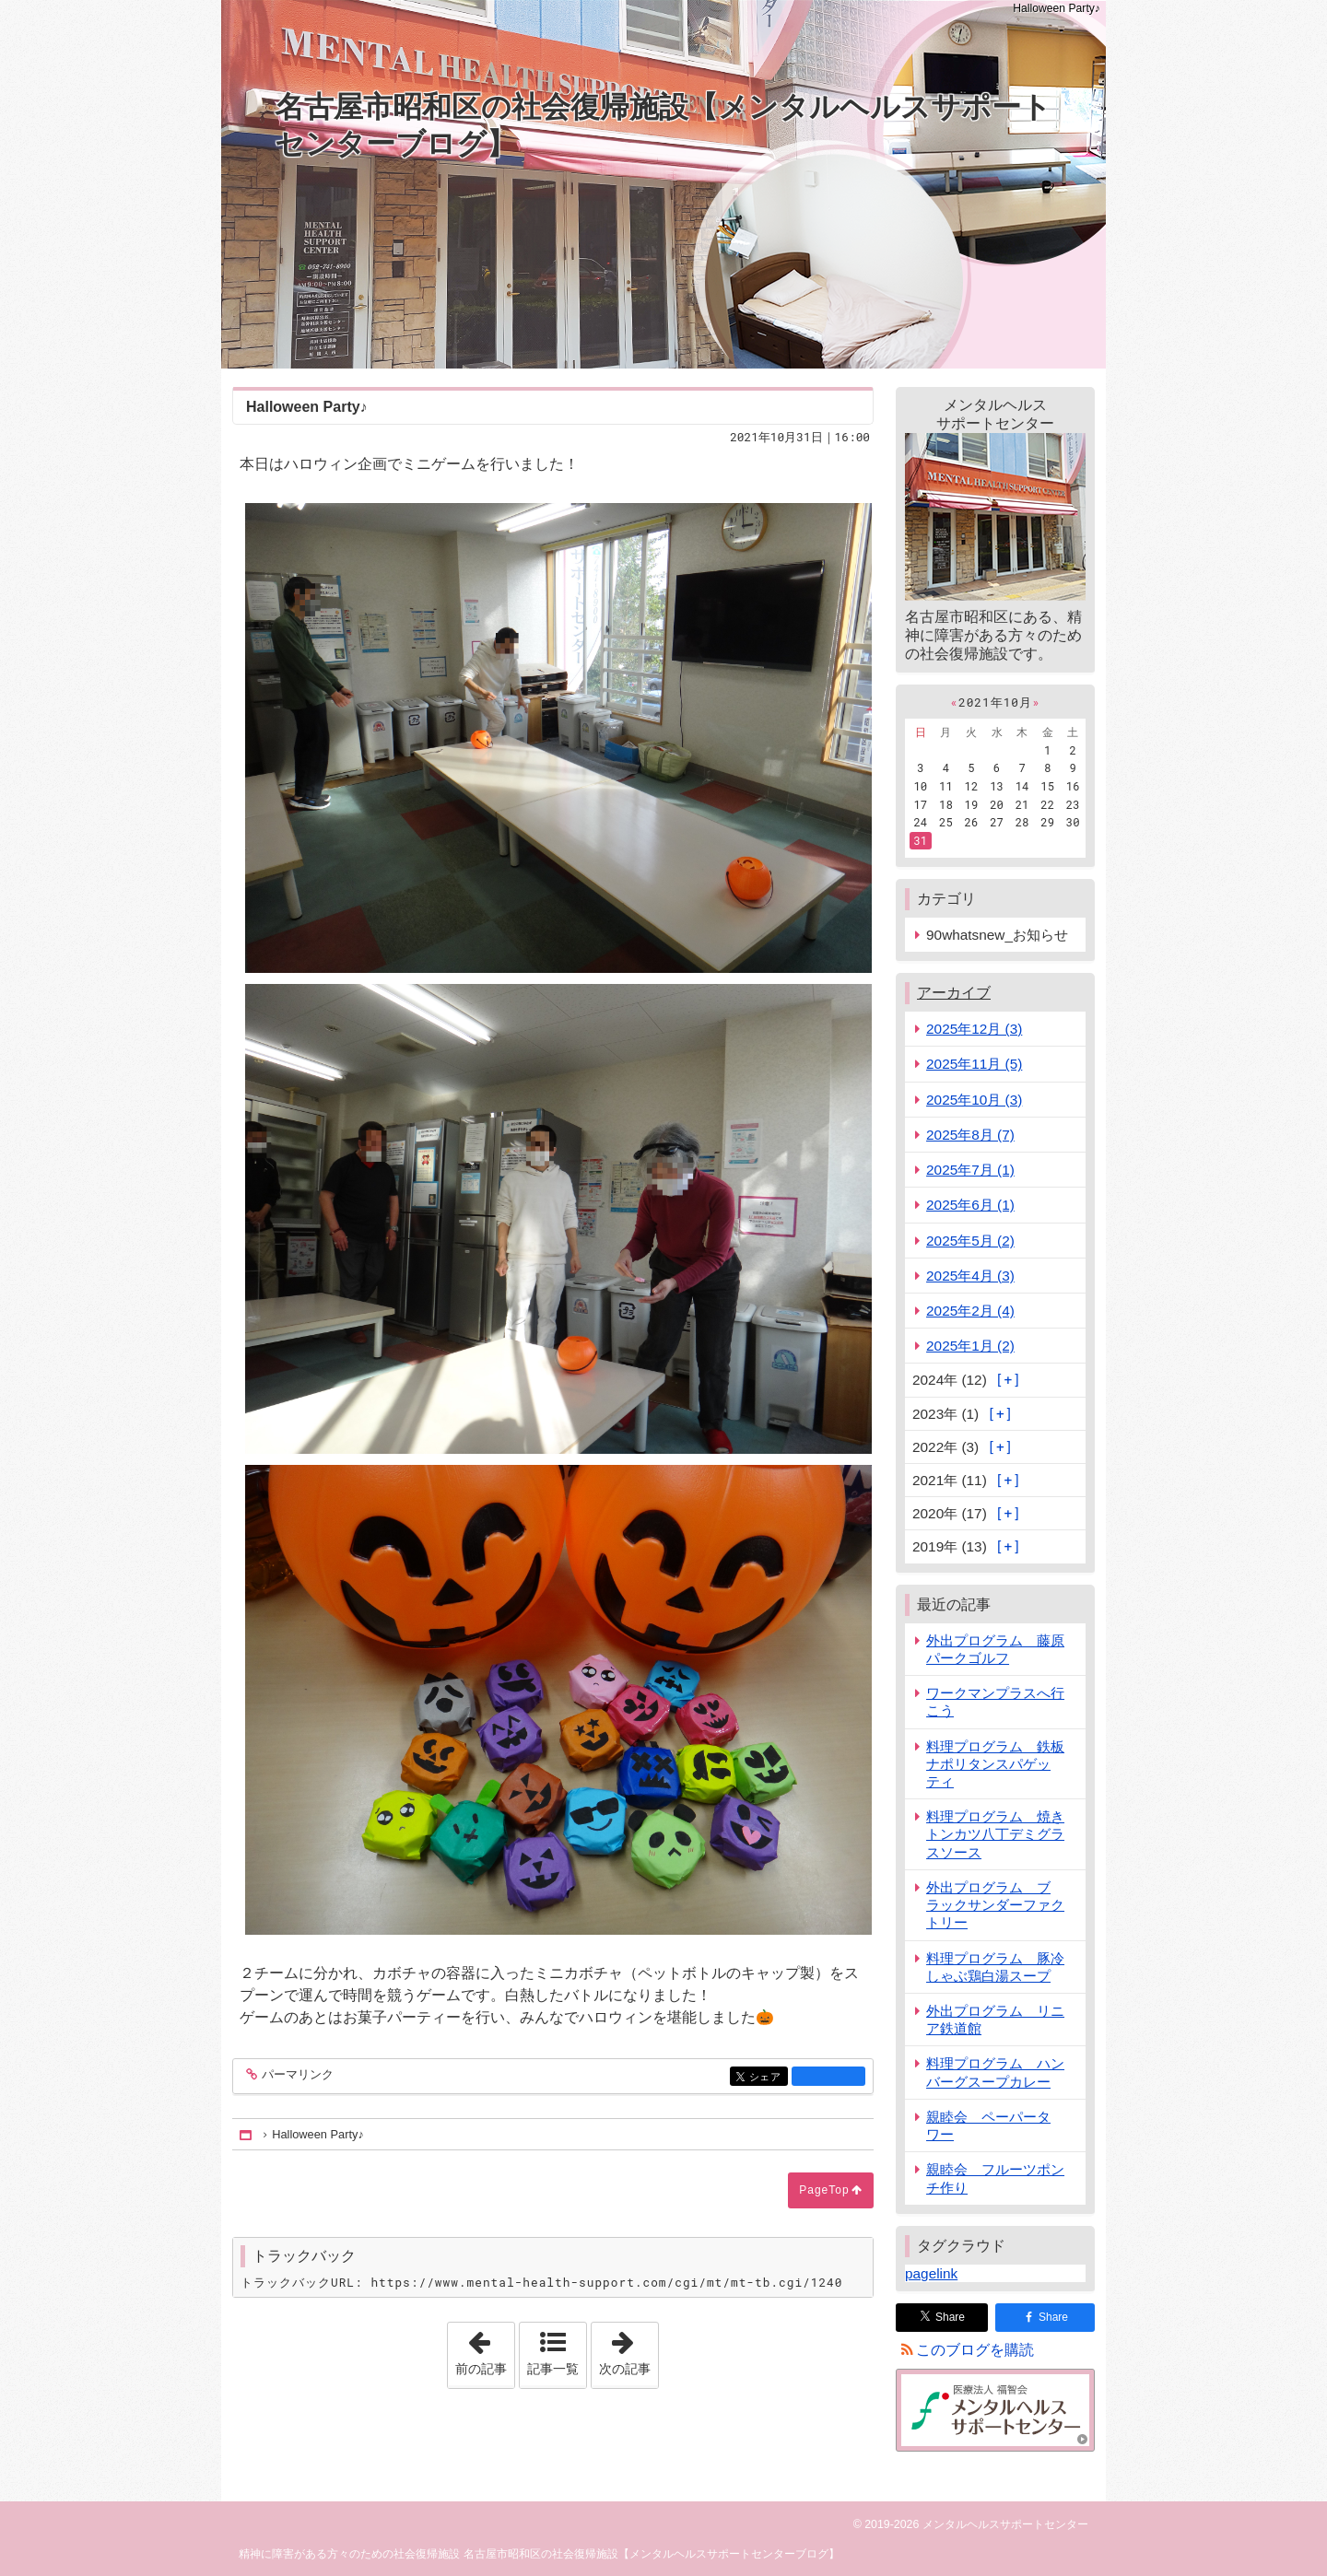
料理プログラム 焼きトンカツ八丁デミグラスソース (995, 1834)
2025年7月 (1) (970, 1169)
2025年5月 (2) (970, 1240)
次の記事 (628, 2349)
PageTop (824, 2190)
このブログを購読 (975, 2350)
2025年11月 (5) (974, 1063)
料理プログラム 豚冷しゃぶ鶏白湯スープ (995, 1967)
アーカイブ (954, 993)
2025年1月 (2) (970, 1345)
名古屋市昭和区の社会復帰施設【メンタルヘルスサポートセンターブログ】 (663, 125)
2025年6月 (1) (970, 1204)
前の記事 (484, 2349)
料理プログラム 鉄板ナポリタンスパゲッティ (995, 1764)
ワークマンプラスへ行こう (995, 1701)
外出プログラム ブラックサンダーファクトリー (995, 1904)
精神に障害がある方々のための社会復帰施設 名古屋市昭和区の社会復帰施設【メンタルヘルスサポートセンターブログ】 (539, 2553)
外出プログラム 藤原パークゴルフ (995, 1649)
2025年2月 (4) (970, 1310)
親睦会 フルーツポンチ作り (995, 2178)
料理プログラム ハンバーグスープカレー (995, 2072)
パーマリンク (296, 2075)
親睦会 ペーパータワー (988, 2125)
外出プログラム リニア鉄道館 (995, 2019)
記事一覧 (553, 2368)
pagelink (931, 2273)
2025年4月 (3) (970, 1275)
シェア (767, 2078)
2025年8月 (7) (970, 1134)
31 (920, 840)
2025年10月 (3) (974, 1099)
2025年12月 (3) (974, 1028)
